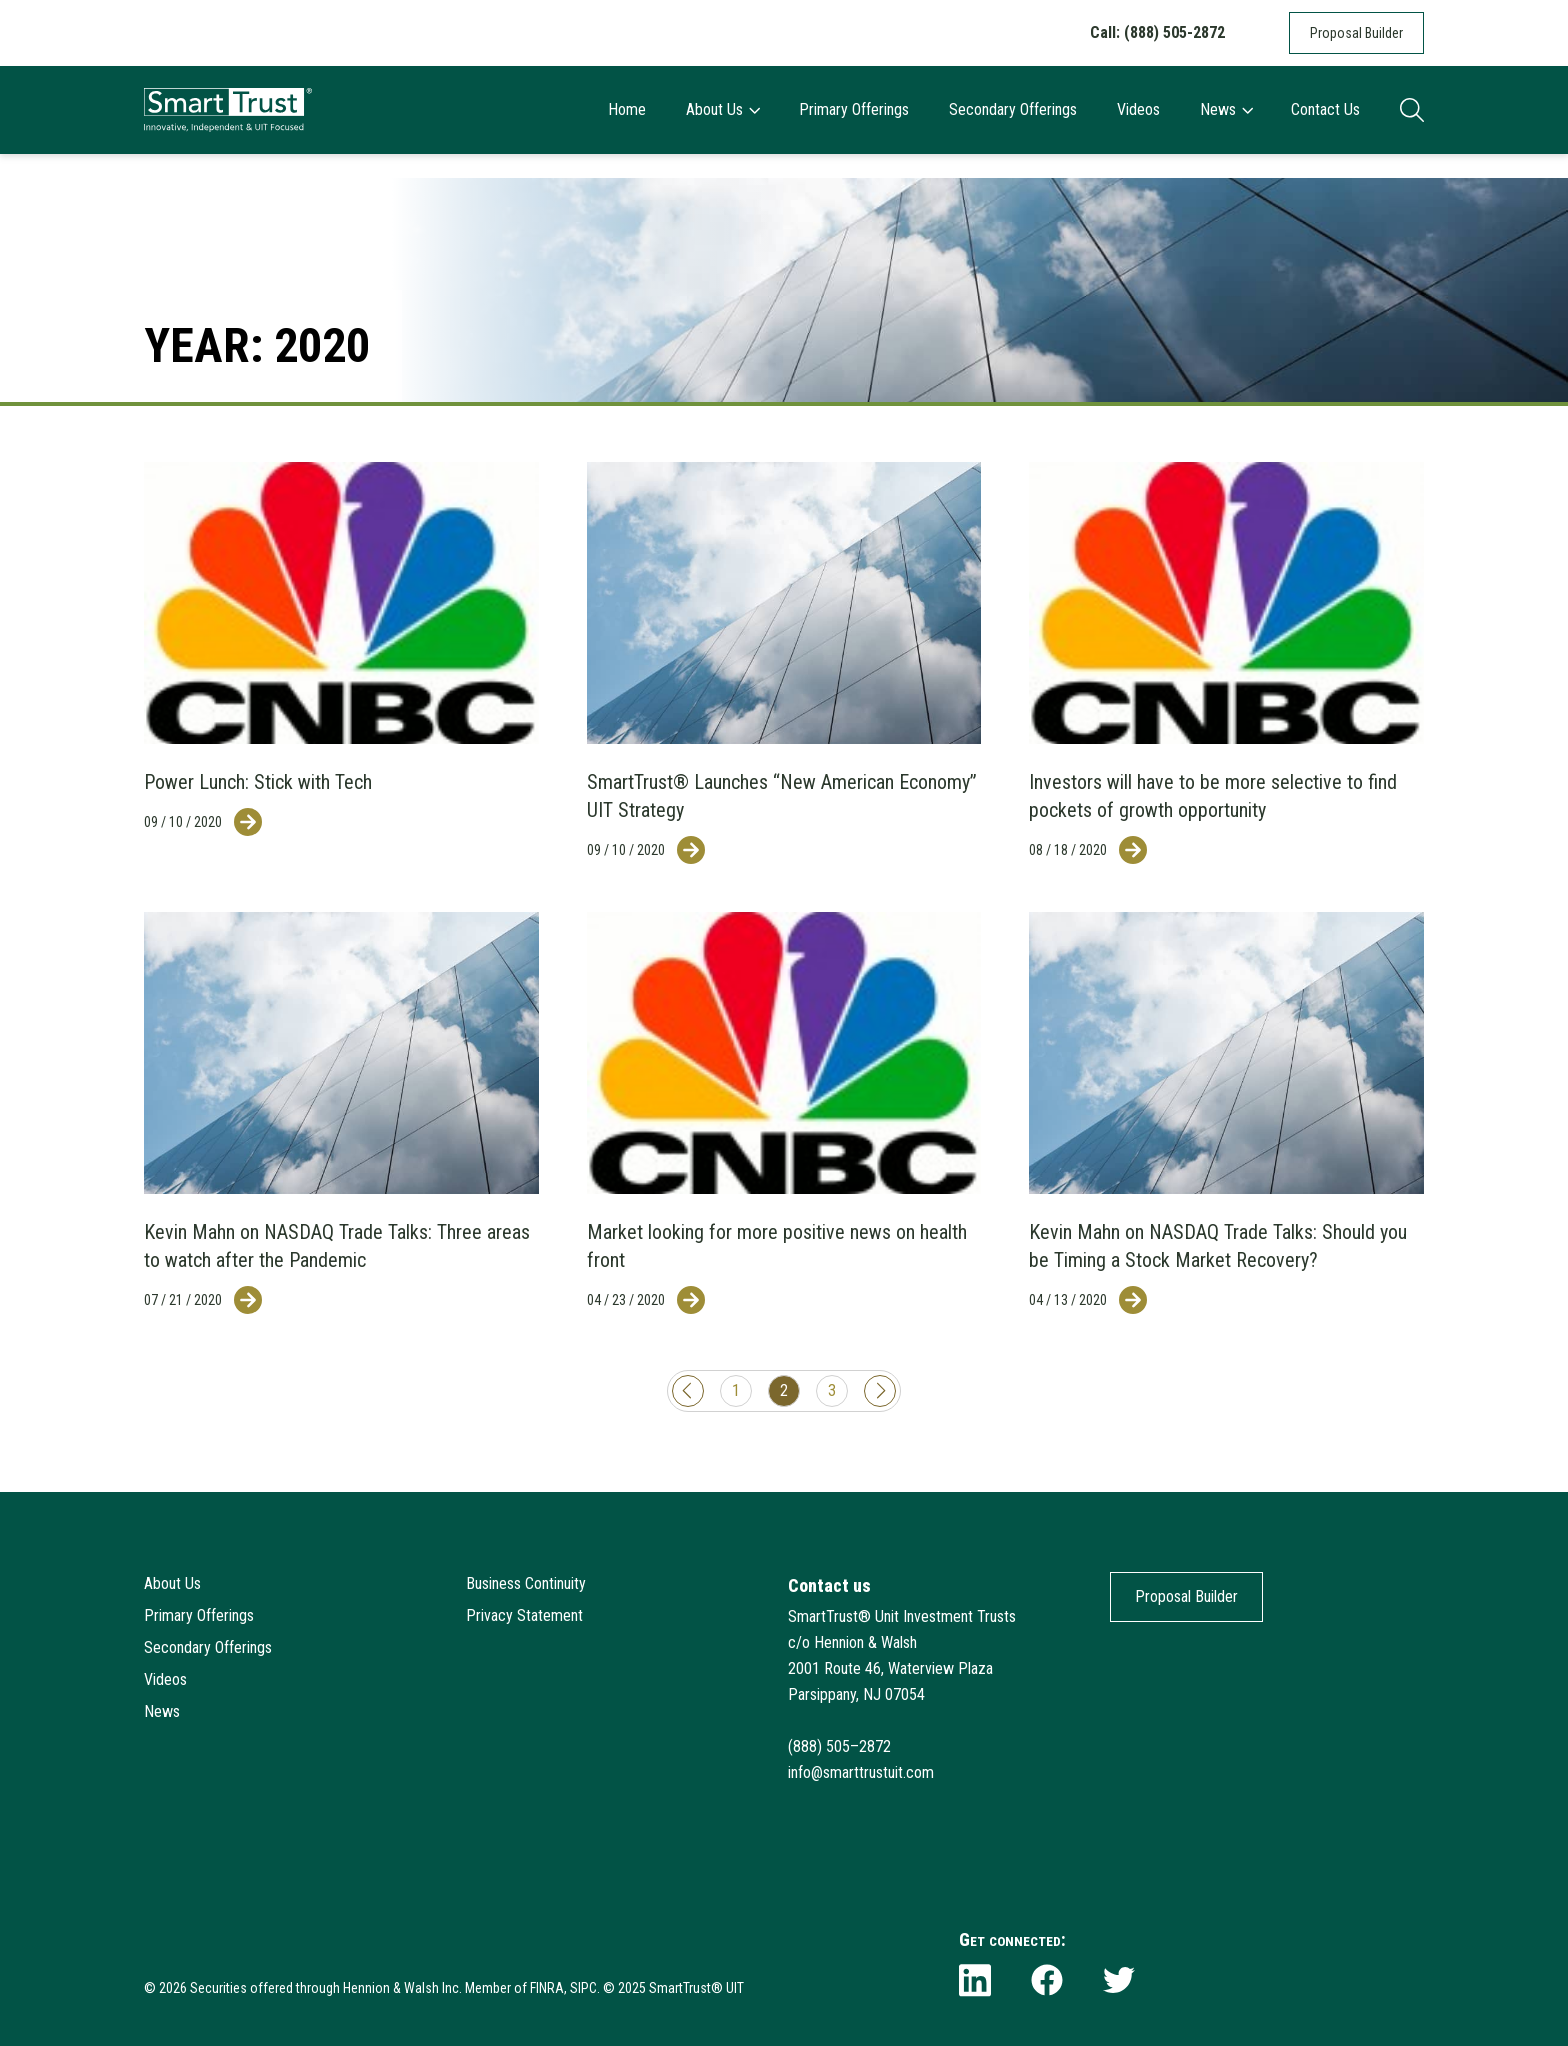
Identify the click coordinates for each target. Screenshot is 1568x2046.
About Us (722, 109)
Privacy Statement (524, 1615)
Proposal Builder (1356, 33)
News (1226, 109)
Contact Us (1325, 109)
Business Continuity (526, 1583)
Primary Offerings (854, 109)
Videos (1138, 109)
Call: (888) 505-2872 (1157, 32)
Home (627, 109)
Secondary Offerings (1013, 109)
